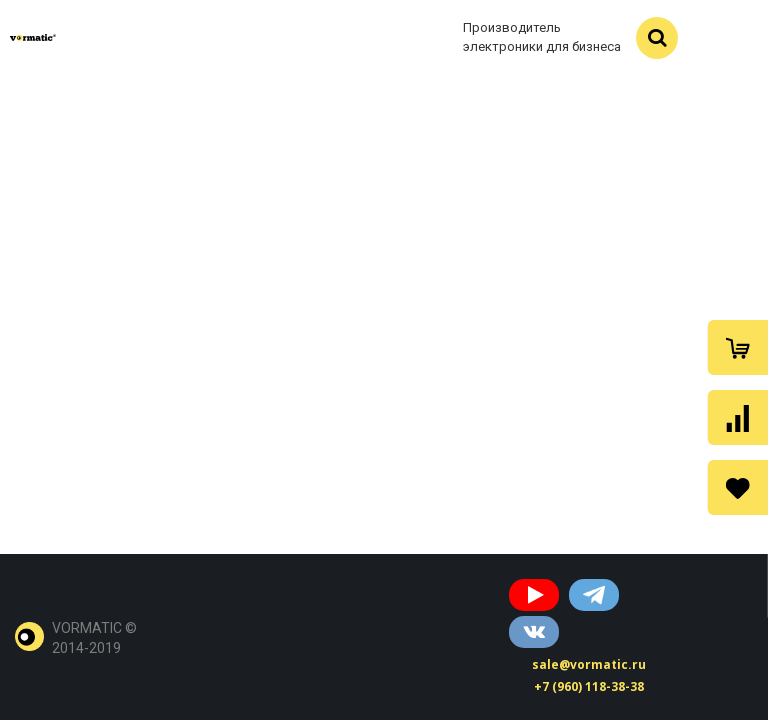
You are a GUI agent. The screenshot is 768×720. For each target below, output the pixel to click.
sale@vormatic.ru (589, 664)
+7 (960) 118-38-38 (589, 686)
